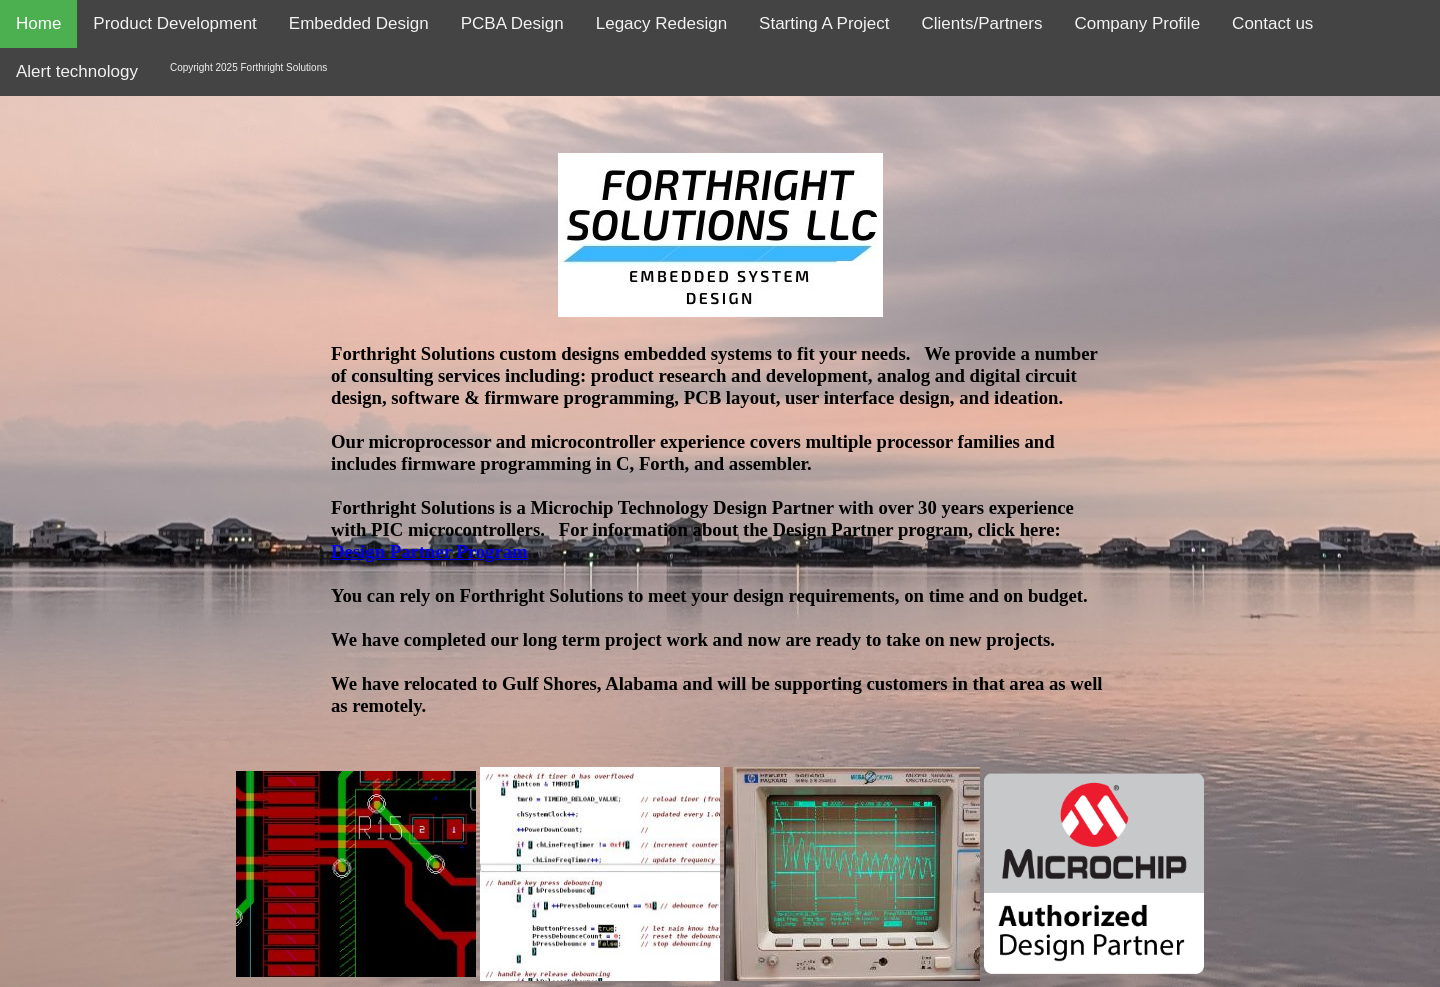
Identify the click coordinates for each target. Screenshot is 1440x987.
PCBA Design (512, 23)
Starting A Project (824, 23)
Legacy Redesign (661, 23)
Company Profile (1137, 23)
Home (38, 23)
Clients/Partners (982, 23)
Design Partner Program (429, 551)
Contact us (1272, 23)
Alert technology (77, 71)
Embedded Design (359, 23)
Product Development (174, 23)
